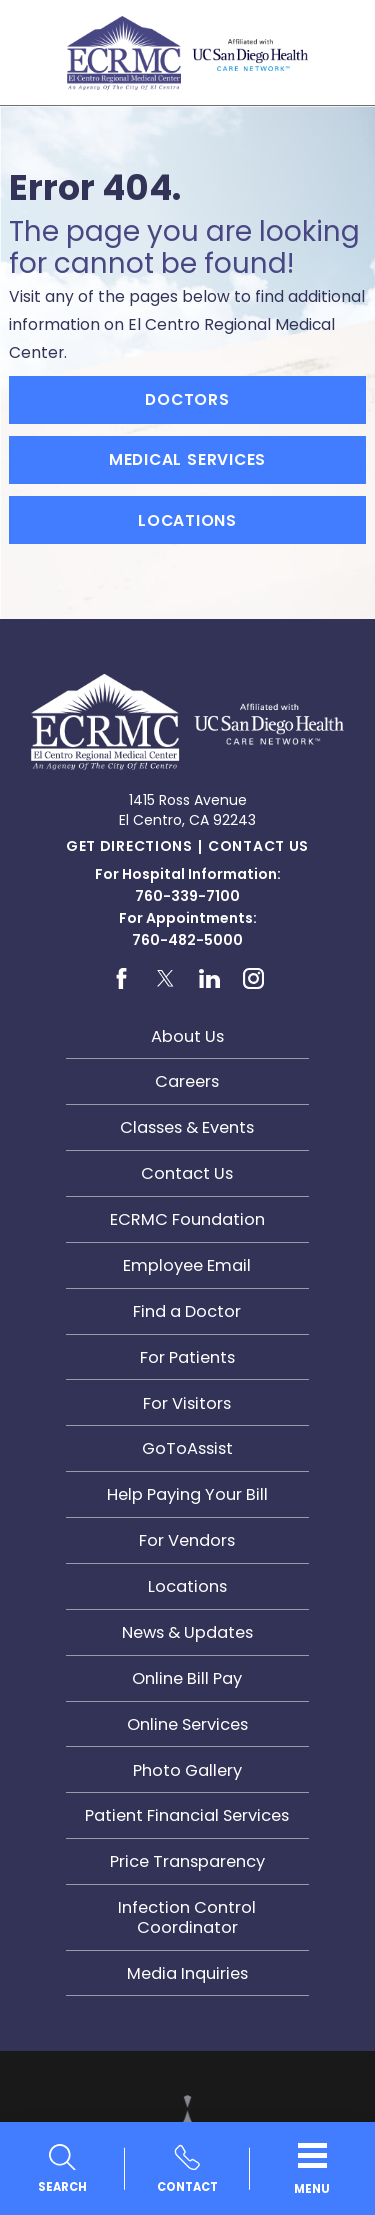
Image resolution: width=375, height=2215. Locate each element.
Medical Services (188, 459)
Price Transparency (187, 1861)
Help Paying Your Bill (187, 1494)
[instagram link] (254, 979)
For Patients (187, 1357)
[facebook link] (121, 979)
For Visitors (187, 1403)
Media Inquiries (187, 1973)
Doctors (187, 399)
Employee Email (187, 1265)
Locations (187, 520)
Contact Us (258, 846)
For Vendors (187, 1540)
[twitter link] (165, 979)
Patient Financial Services (187, 1815)
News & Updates (187, 1632)
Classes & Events (187, 1127)
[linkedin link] (210, 979)
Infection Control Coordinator (187, 1917)
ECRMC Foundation (187, 1219)
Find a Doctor (187, 1311)
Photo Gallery (187, 1770)
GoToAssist (187, 1448)
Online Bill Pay (187, 1678)
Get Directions (129, 846)
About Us (187, 1036)
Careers (187, 1081)
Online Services (187, 1724)
